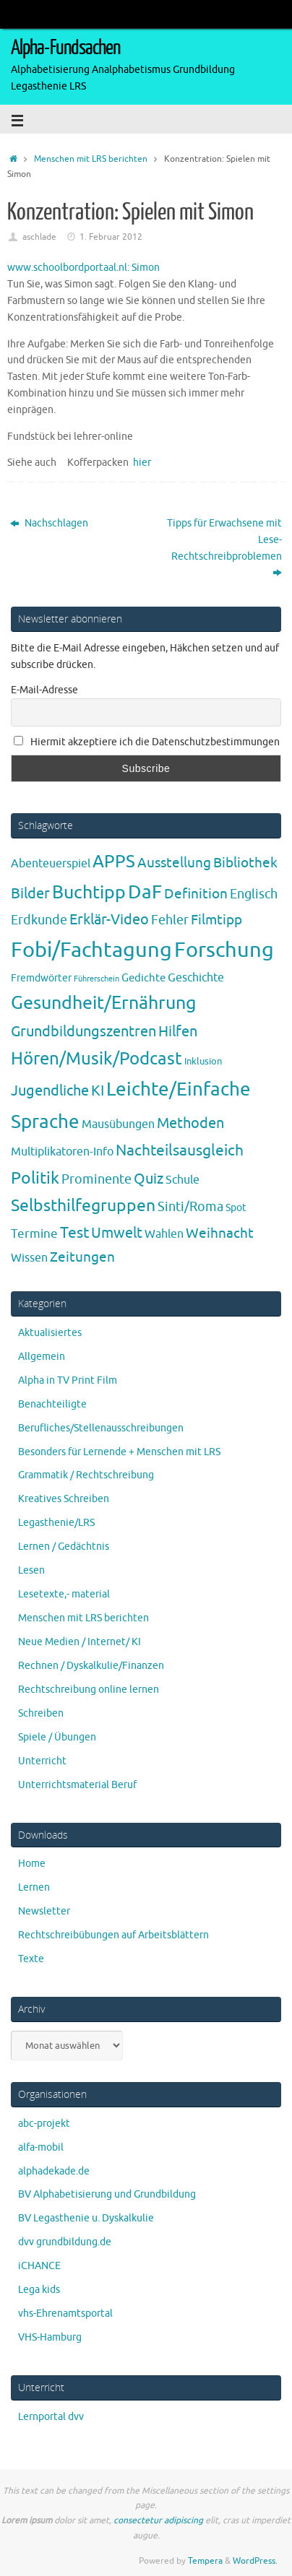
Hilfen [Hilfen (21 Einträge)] (177, 1031)
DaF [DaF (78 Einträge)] (145, 892)
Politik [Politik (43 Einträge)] (35, 1178)
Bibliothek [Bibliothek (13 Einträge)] (245, 863)
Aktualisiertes (50, 1333)
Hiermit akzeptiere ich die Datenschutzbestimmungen (147, 742)
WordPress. (255, 2561)
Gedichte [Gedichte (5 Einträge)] (143, 978)
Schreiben (41, 1713)
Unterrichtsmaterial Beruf (77, 1785)
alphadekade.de (54, 2171)
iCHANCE (39, 2266)
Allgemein (41, 1356)
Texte (31, 1959)
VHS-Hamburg (50, 2337)
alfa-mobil (41, 2147)
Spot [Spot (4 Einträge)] (236, 1207)
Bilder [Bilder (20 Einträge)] (30, 894)
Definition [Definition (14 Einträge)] (196, 894)
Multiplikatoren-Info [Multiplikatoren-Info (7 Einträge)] (62, 1151)
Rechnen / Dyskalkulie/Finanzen (91, 1666)
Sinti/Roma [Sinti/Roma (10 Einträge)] (190, 1207)
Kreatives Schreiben (63, 1499)
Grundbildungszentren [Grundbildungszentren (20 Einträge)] (83, 1032)
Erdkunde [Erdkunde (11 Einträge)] (39, 920)
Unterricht (42, 1761)
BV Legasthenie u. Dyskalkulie (86, 2218)
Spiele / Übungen (57, 1737)
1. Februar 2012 (111, 237)
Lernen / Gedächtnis (63, 1546)
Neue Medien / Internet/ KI (79, 1642)
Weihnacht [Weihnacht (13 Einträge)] (220, 1233)
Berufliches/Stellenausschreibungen (101, 1428)
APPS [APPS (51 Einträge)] (114, 861)
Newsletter (44, 1911)
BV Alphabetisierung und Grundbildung (107, 2194)
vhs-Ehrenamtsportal (65, 2313)
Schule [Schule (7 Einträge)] (182, 1179)
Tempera (205, 2561)
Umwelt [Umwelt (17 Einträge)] (116, 1233)
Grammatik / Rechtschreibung (86, 1475)
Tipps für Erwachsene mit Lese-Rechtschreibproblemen (224, 548)
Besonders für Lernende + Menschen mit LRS (119, 1452)
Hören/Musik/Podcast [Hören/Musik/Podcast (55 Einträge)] (96, 1059)
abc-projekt (44, 2123)
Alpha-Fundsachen (65, 47)
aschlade (39, 237)
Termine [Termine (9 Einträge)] (34, 1233)
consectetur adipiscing (158, 2520)
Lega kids (39, 2290)
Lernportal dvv (51, 2417)
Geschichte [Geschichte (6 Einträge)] (196, 978)
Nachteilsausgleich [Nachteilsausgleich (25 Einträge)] (180, 1150)
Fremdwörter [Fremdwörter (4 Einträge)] (41, 977)
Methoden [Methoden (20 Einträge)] (190, 1123)
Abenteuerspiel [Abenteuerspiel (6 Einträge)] (50, 864)
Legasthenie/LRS (56, 1523)
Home (32, 1863)
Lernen (34, 1887)
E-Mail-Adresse (44, 690)
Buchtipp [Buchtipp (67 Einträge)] (89, 892)
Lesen (31, 1570)
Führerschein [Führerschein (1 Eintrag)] (96, 979)
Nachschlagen (49, 523)
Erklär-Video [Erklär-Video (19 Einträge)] (109, 920)
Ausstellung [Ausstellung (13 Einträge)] (174, 863)
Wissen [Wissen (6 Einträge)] (29, 1258)
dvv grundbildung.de (64, 2242)
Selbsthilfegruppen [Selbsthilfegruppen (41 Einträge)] (83, 1205)
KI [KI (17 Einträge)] (97, 1091)
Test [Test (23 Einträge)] (74, 1232)
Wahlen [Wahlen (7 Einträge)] (164, 1233)
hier (142, 462)
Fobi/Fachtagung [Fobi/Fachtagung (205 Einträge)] (91, 950)
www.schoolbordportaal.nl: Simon (83, 267)
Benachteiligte (52, 1404)
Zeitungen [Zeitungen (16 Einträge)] (82, 1257)
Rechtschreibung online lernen (88, 1689)
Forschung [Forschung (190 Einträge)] (224, 950)
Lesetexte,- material (64, 1594)
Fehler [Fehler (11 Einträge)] (170, 920)
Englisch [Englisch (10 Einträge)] (254, 894)
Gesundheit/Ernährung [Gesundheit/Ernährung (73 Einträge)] (103, 1003)
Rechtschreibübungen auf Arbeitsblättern (113, 1935)
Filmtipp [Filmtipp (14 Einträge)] (216, 920)
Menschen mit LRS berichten (90, 159)
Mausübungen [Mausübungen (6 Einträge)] (118, 1124)
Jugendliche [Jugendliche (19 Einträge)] (50, 1091)
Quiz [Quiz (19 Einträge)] (148, 1179)
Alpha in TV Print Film (67, 1380)
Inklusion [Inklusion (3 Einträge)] (203, 1061)
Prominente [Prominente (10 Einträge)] (96, 1179)
